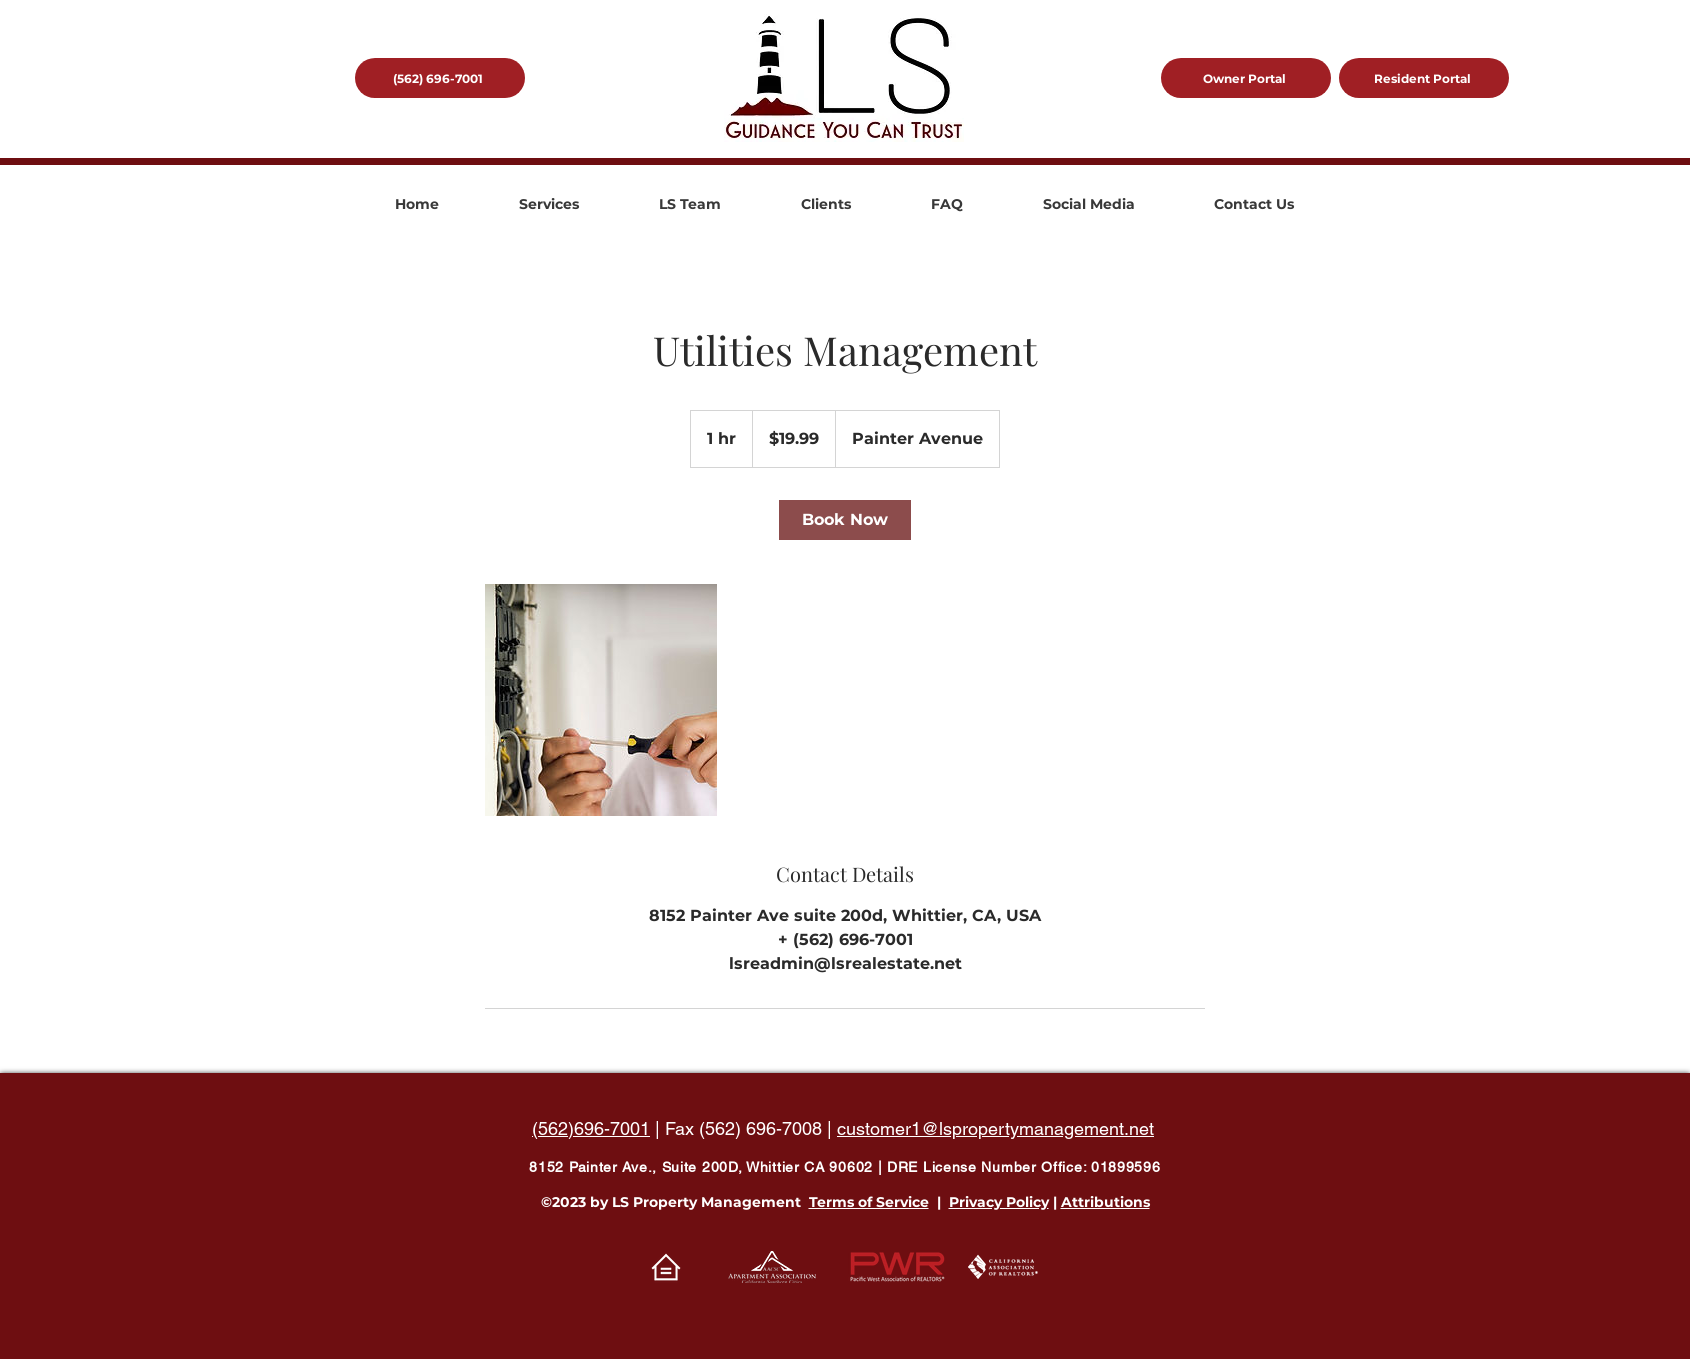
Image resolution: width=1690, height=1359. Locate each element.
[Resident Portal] (1424, 78)
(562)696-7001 (591, 1128)
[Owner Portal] (1246, 78)
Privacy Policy (999, 1202)
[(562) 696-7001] (440, 78)
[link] (845, 520)
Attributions (1105, 1202)
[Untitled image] (601, 700)
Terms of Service (869, 1202)
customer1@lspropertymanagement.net (995, 1128)
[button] (549, 204)
